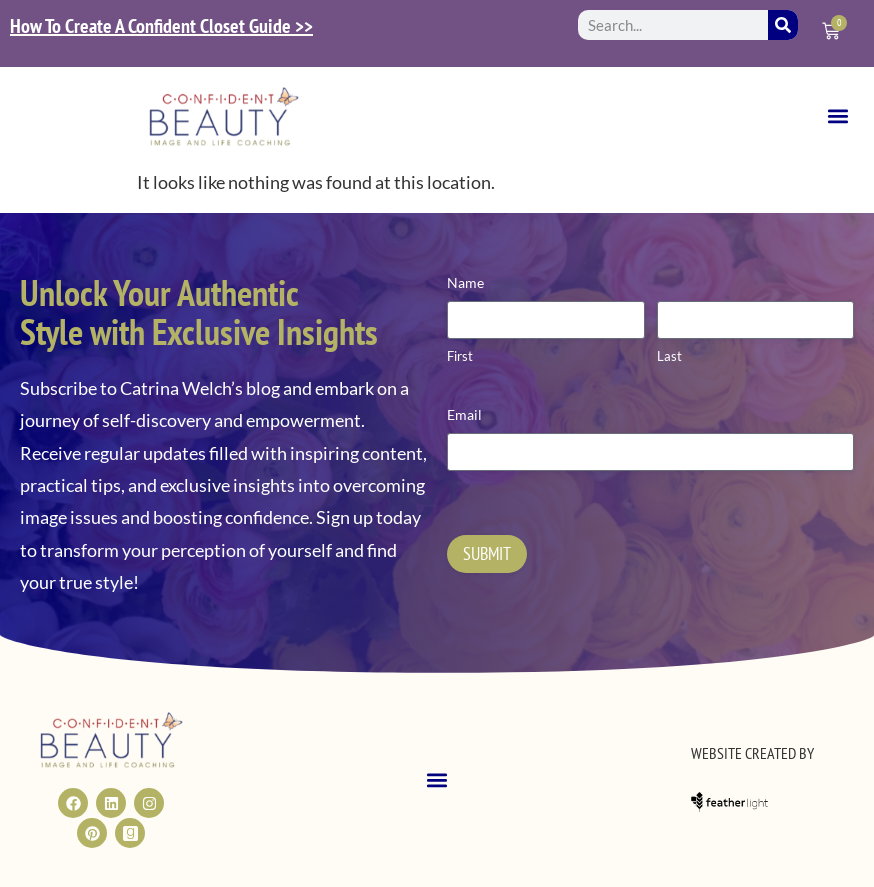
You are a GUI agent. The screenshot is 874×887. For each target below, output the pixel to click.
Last (669, 356)
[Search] (783, 25)
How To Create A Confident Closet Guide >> (161, 26)
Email (464, 414)
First (460, 356)
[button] (837, 116)
